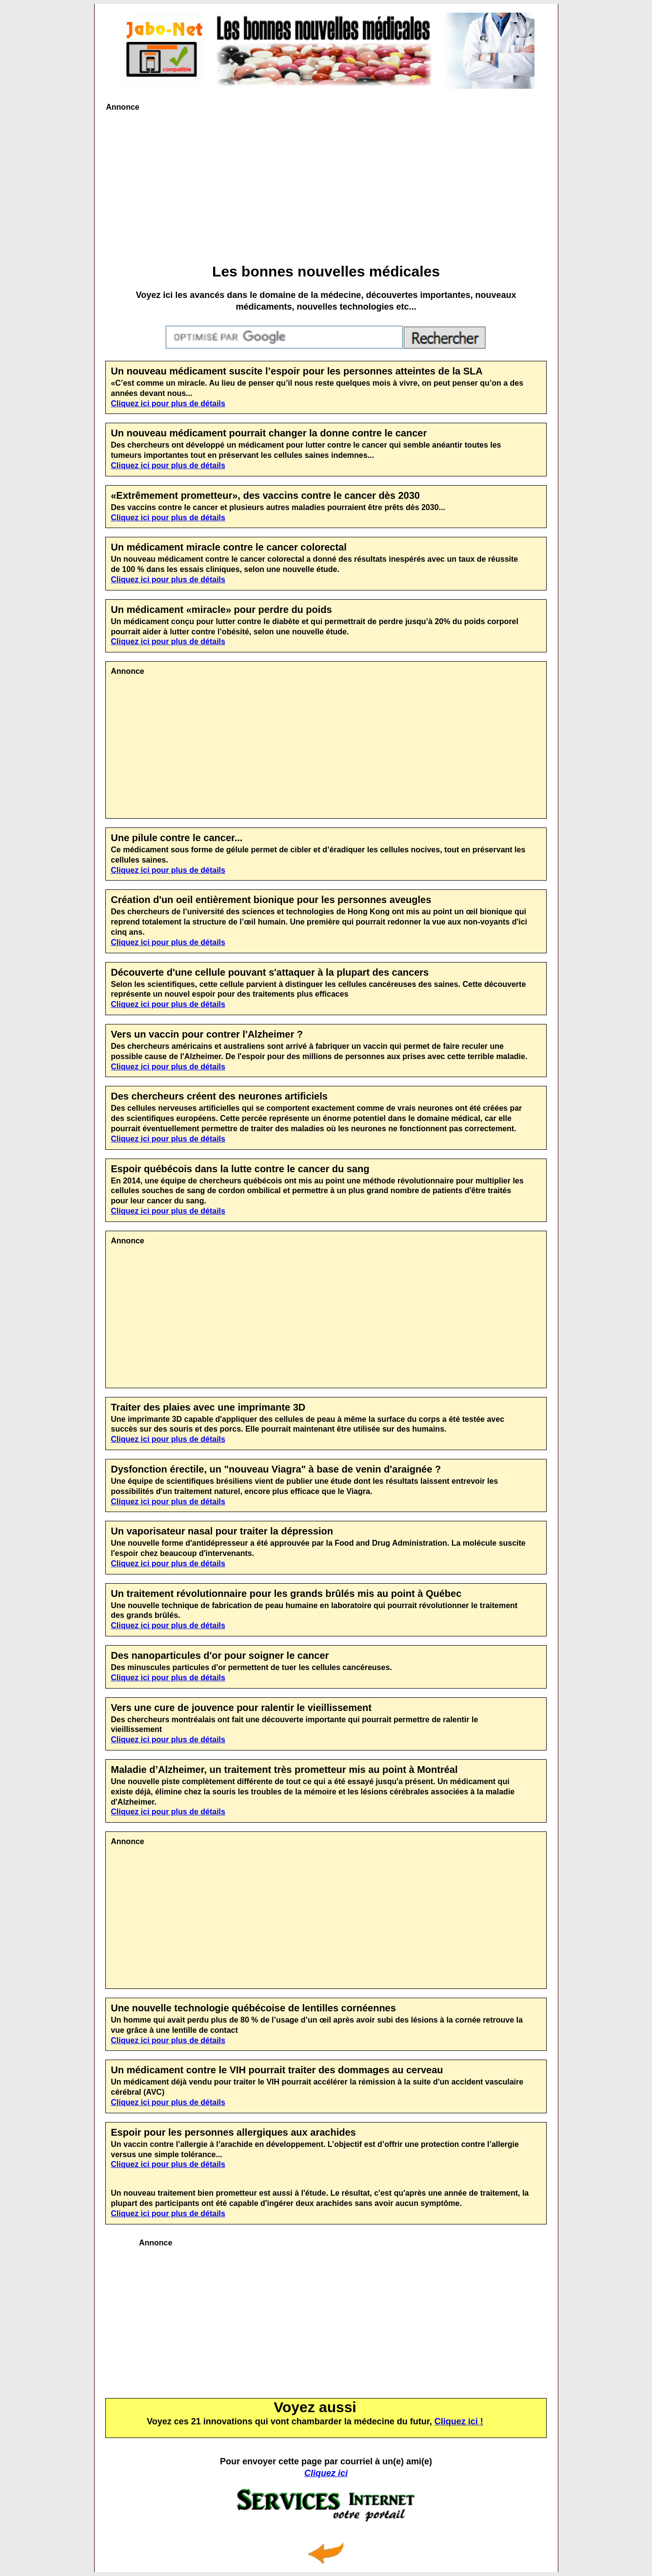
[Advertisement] (326, 186)
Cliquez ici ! (459, 2421)
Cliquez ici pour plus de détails (168, 403)
